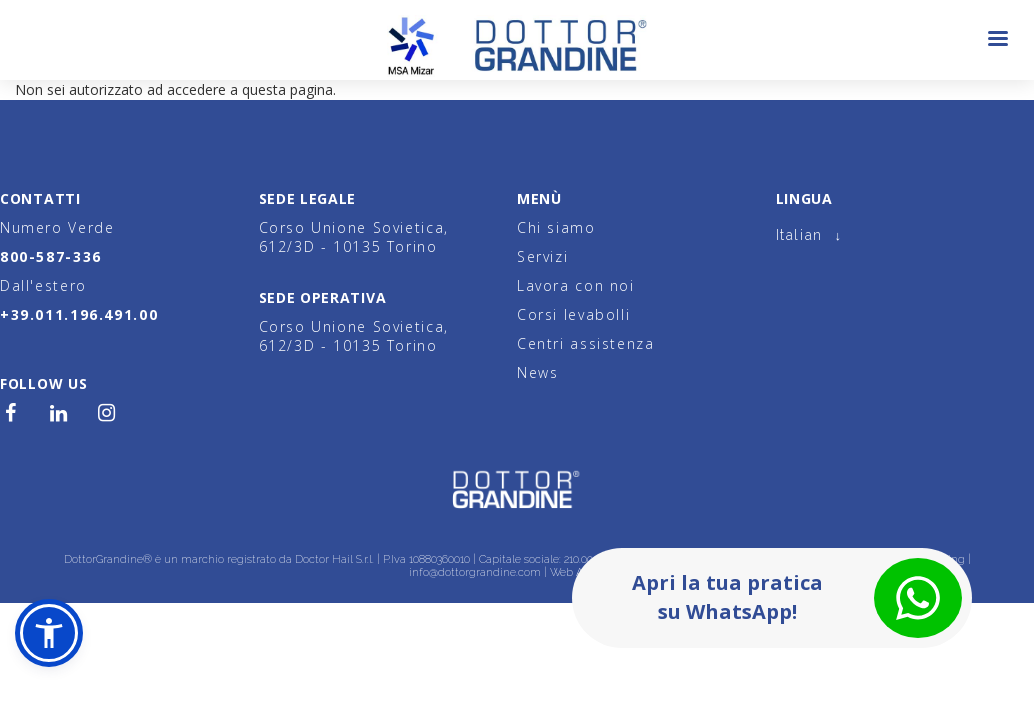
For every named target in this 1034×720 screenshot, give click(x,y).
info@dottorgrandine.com (475, 572)
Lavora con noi (576, 285)
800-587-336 (51, 256)
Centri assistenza (586, 343)
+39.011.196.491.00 (79, 314)
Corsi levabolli (573, 314)
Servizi (542, 256)
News (537, 372)
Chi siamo (556, 227)
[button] (49, 633)
